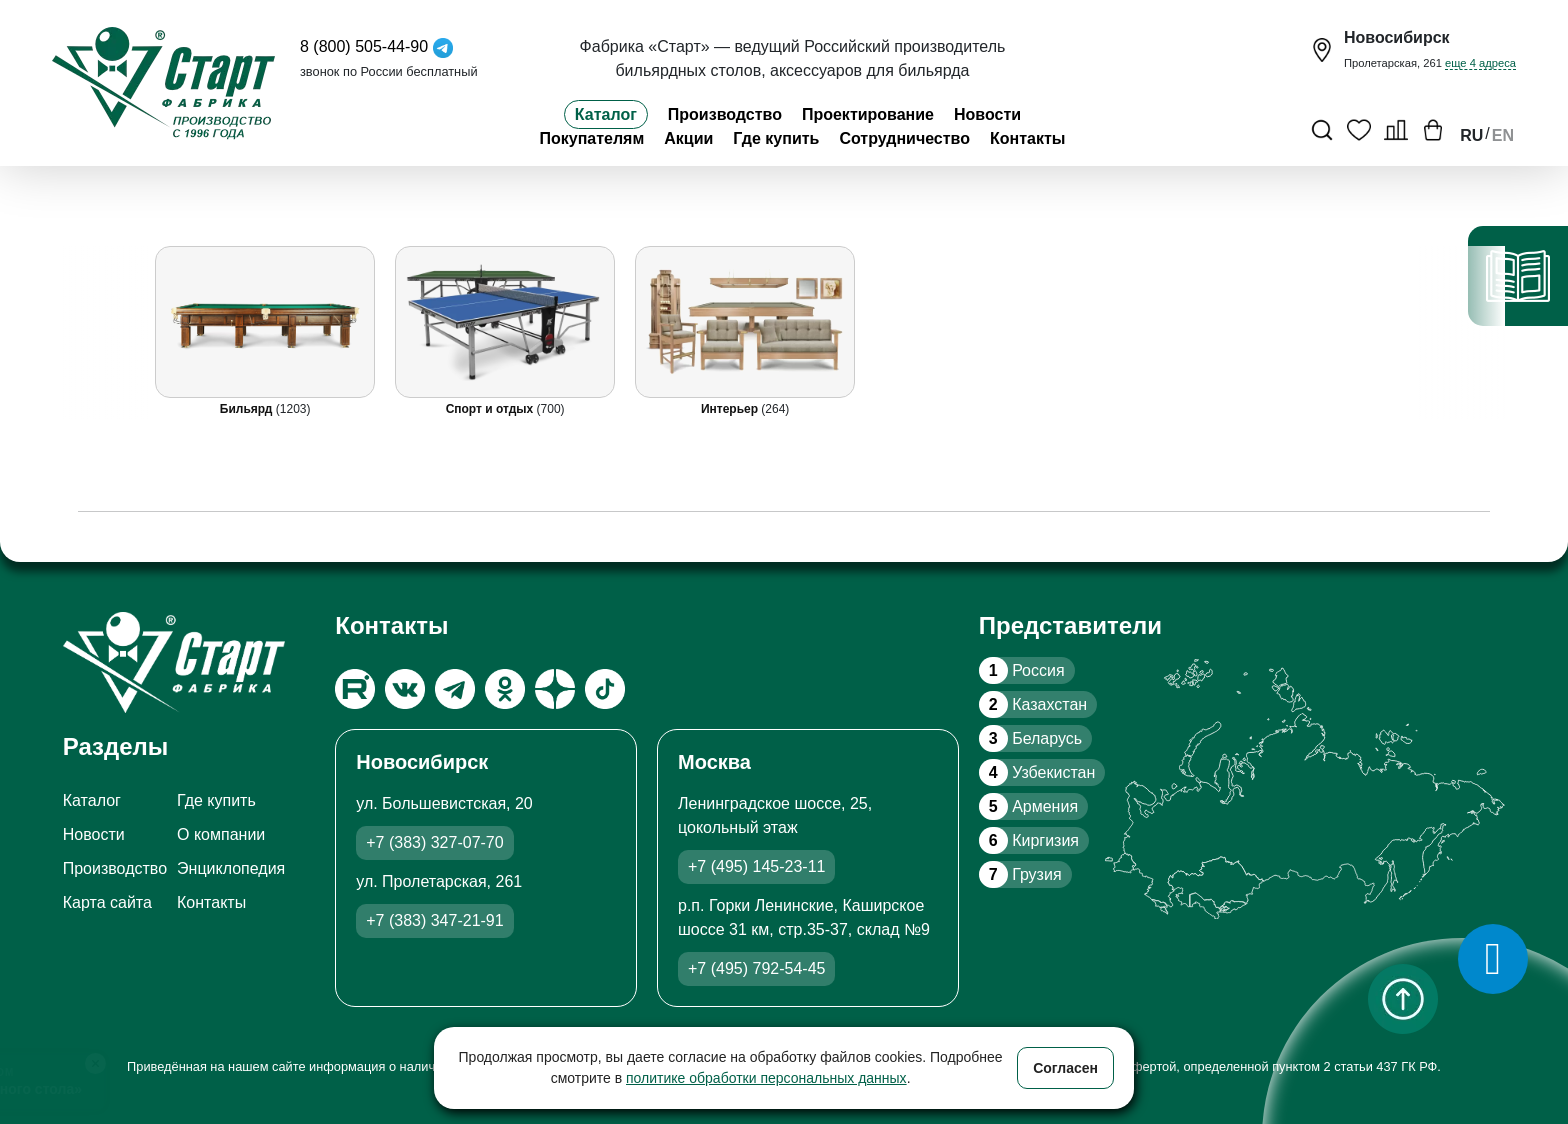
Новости (987, 114)
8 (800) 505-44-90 (364, 46)
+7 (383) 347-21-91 (434, 920)
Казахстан (1033, 704)
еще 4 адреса (1480, 63)
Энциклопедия (231, 868)
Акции (688, 138)
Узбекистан (1037, 772)
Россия (1022, 670)
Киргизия (1029, 840)
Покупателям (591, 138)
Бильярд (248, 409)
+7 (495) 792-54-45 (756, 968)
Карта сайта (107, 902)
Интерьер (731, 409)
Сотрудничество (904, 138)
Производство (725, 114)
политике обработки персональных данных (766, 1078)
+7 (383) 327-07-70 (434, 842)
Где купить (776, 138)
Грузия (1020, 874)
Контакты (1027, 138)
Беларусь (1030, 738)
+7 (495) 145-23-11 (756, 866)
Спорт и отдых (490, 409)
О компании (221, 834)
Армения (1028, 806)
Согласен (1065, 1068)
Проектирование (868, 114)
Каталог (606, 114)
